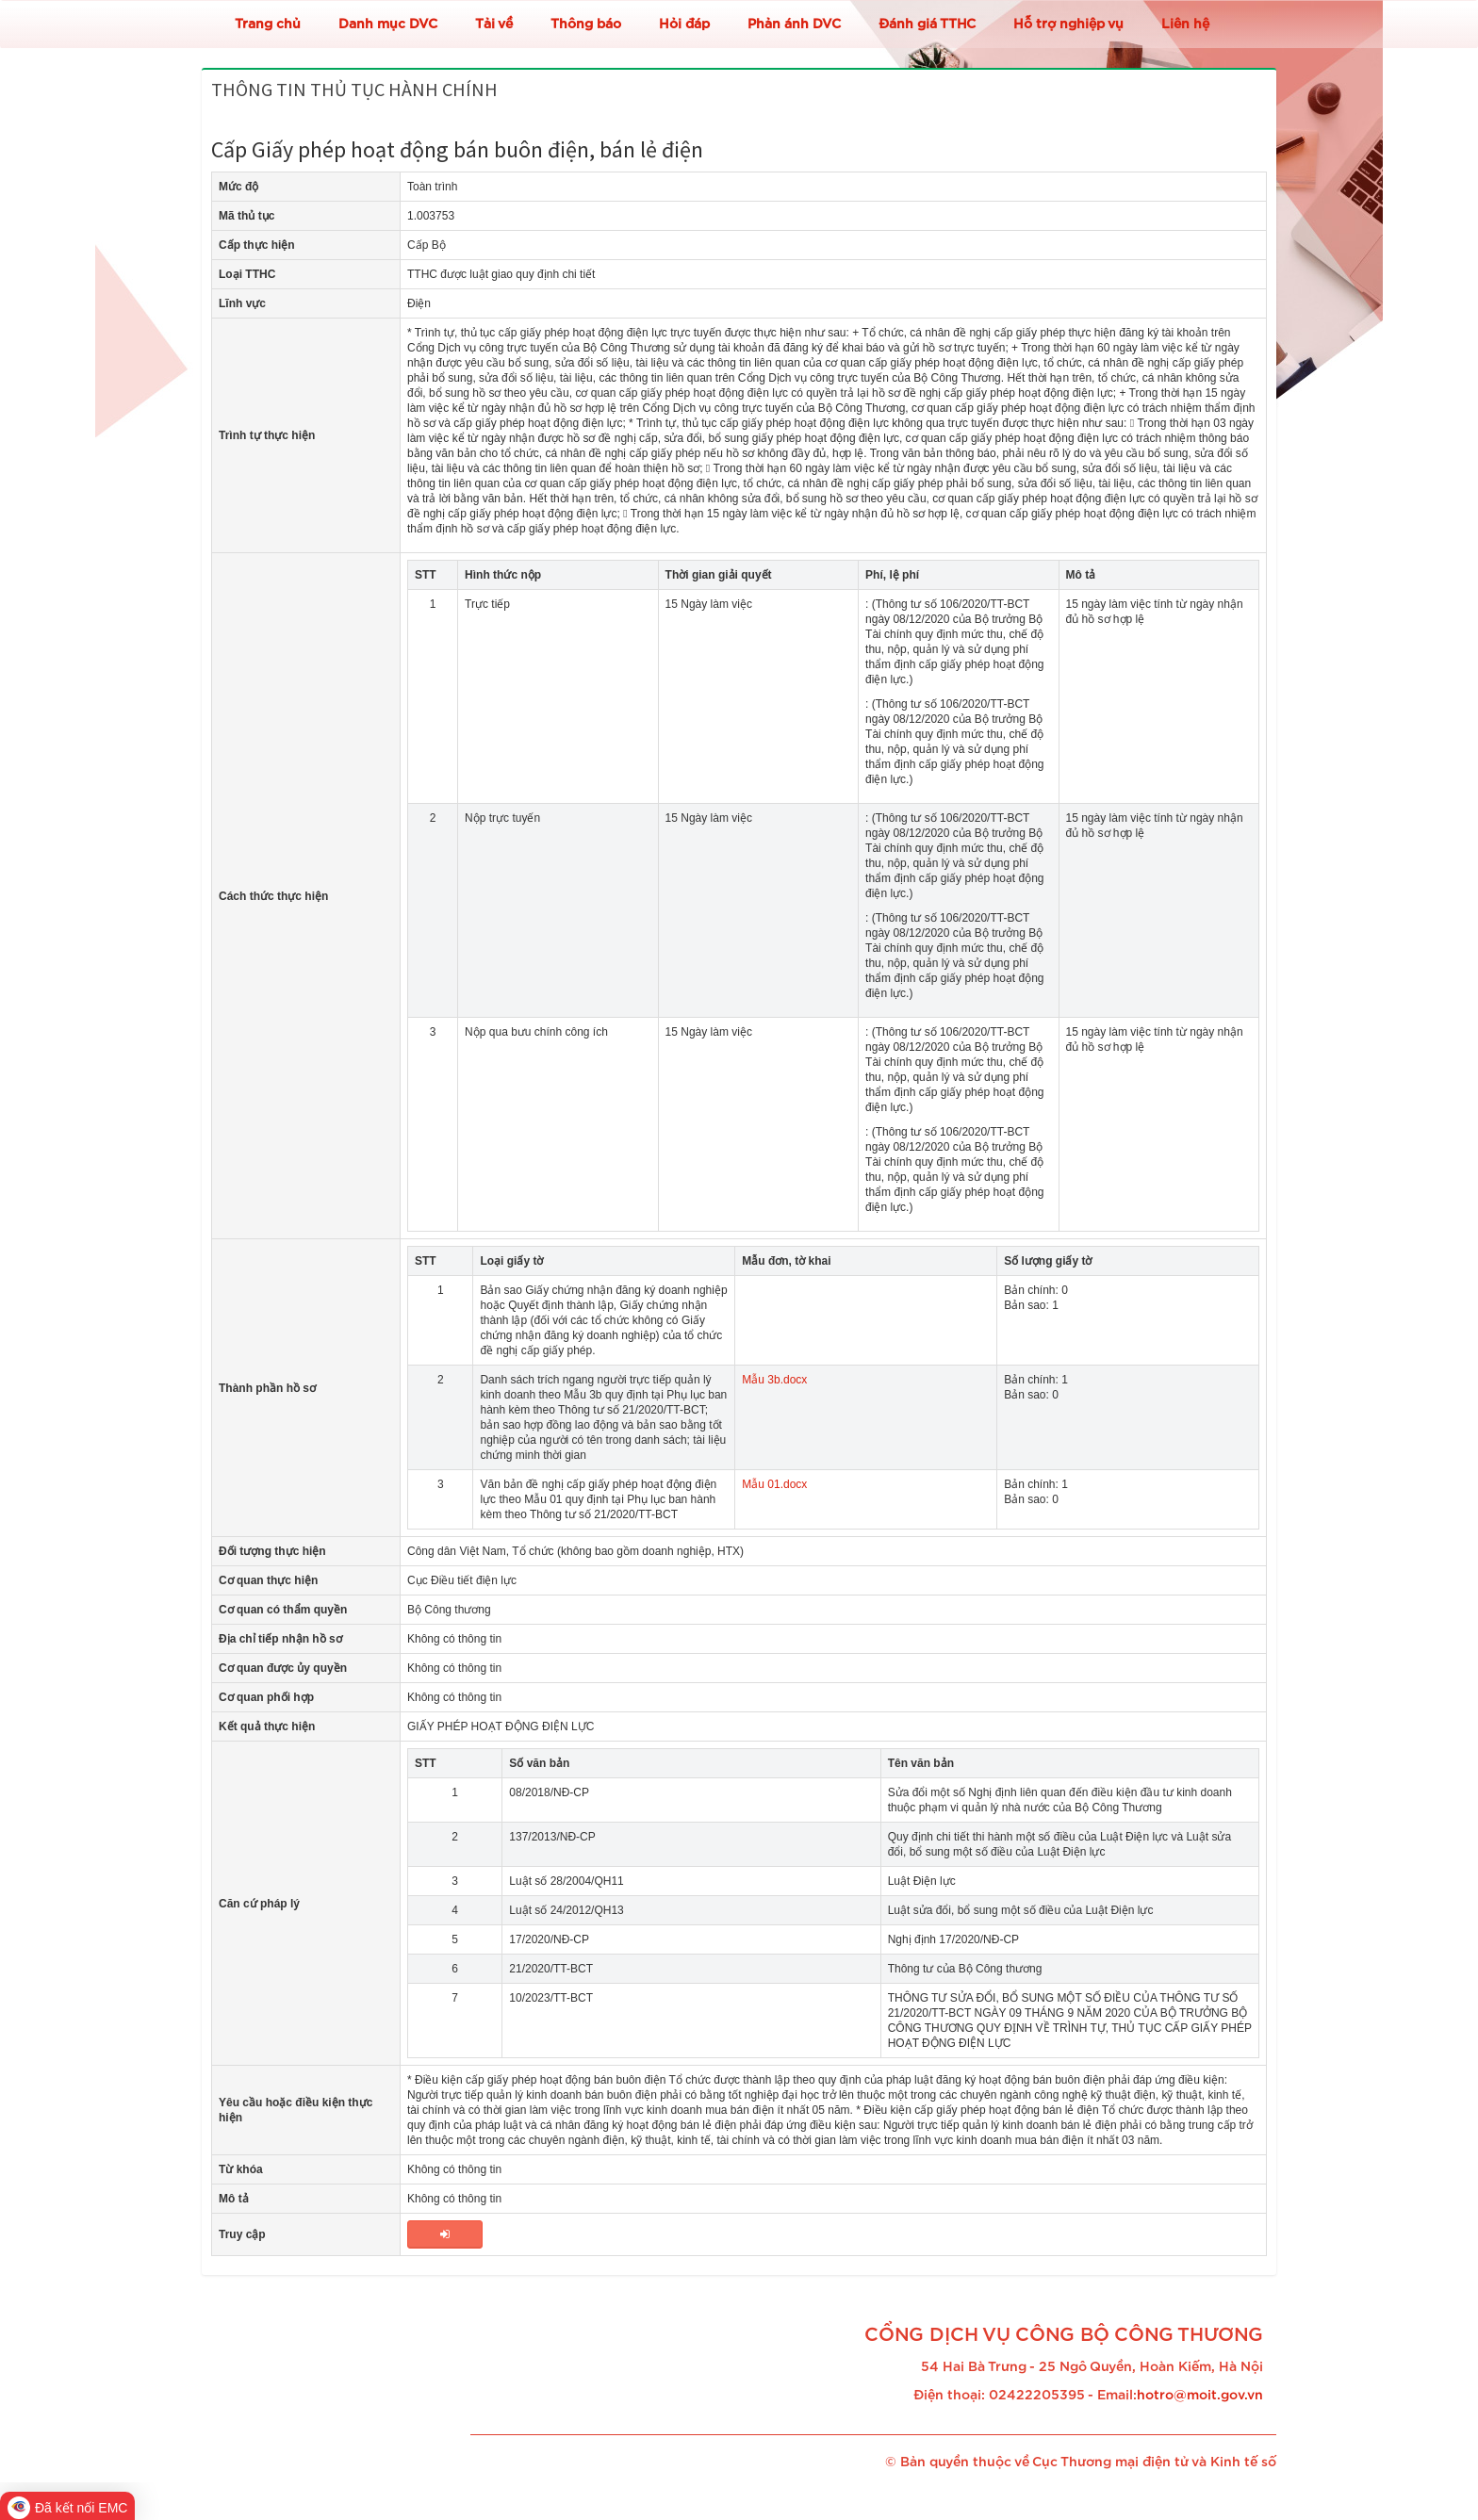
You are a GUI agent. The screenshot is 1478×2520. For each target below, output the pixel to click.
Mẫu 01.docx (774, 1484)
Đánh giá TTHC (927, 24)
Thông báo (585, 24)
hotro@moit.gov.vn (1200, 2395)
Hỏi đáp (684, 24)
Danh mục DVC (387, 24)
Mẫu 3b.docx (774, 1379)
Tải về (494, 24)
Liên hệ (1185, 24)
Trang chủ (268, 24)
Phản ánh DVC (794, 24)
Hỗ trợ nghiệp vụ (1068, 24)
